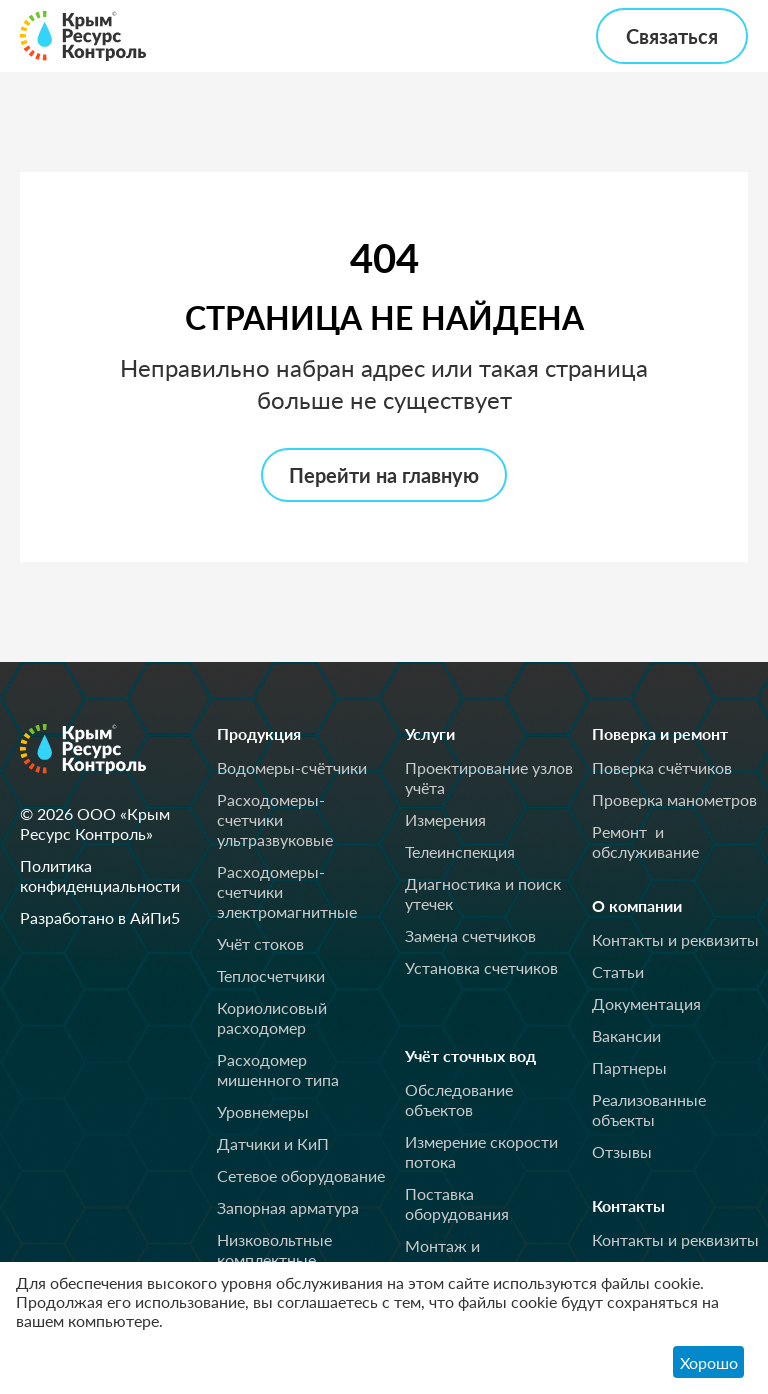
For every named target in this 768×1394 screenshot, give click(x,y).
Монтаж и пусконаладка (456, 1255)
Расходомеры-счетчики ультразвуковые (275, 819)
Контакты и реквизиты (675, 939)
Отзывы (622, 1151)
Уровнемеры (263, 1111)
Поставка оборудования (457, 1203)
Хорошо (709, 1362)
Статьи (618, 971)
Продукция (269, 734)
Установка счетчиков (481, 967)
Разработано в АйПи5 (100, 917)
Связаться (672, 36)
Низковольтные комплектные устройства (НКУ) (281, 1259)
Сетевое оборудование (301, 1175)
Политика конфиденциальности (100, 875)
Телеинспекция (460, 851)
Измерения (445, 819)
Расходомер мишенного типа (278, 1069)
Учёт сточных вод (488, 1056)
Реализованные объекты (649, 1109)
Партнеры (629, 1067)
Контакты (637, 1206)
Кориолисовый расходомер (272, 1017)
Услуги (437, 734)
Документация (646, 1003)
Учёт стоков (260, 943)
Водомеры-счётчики (292, 767)
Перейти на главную (384, 475)
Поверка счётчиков (662, 767)
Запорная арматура (288, 1207)
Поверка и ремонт (676, 734)
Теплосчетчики (271, 975)
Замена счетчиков (470, 935)
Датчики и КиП (273, 1143)
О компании (648, 906)
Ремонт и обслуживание (645, 841)
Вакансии (626, 1035)
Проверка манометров (674, 799)
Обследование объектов (459, 1099)
